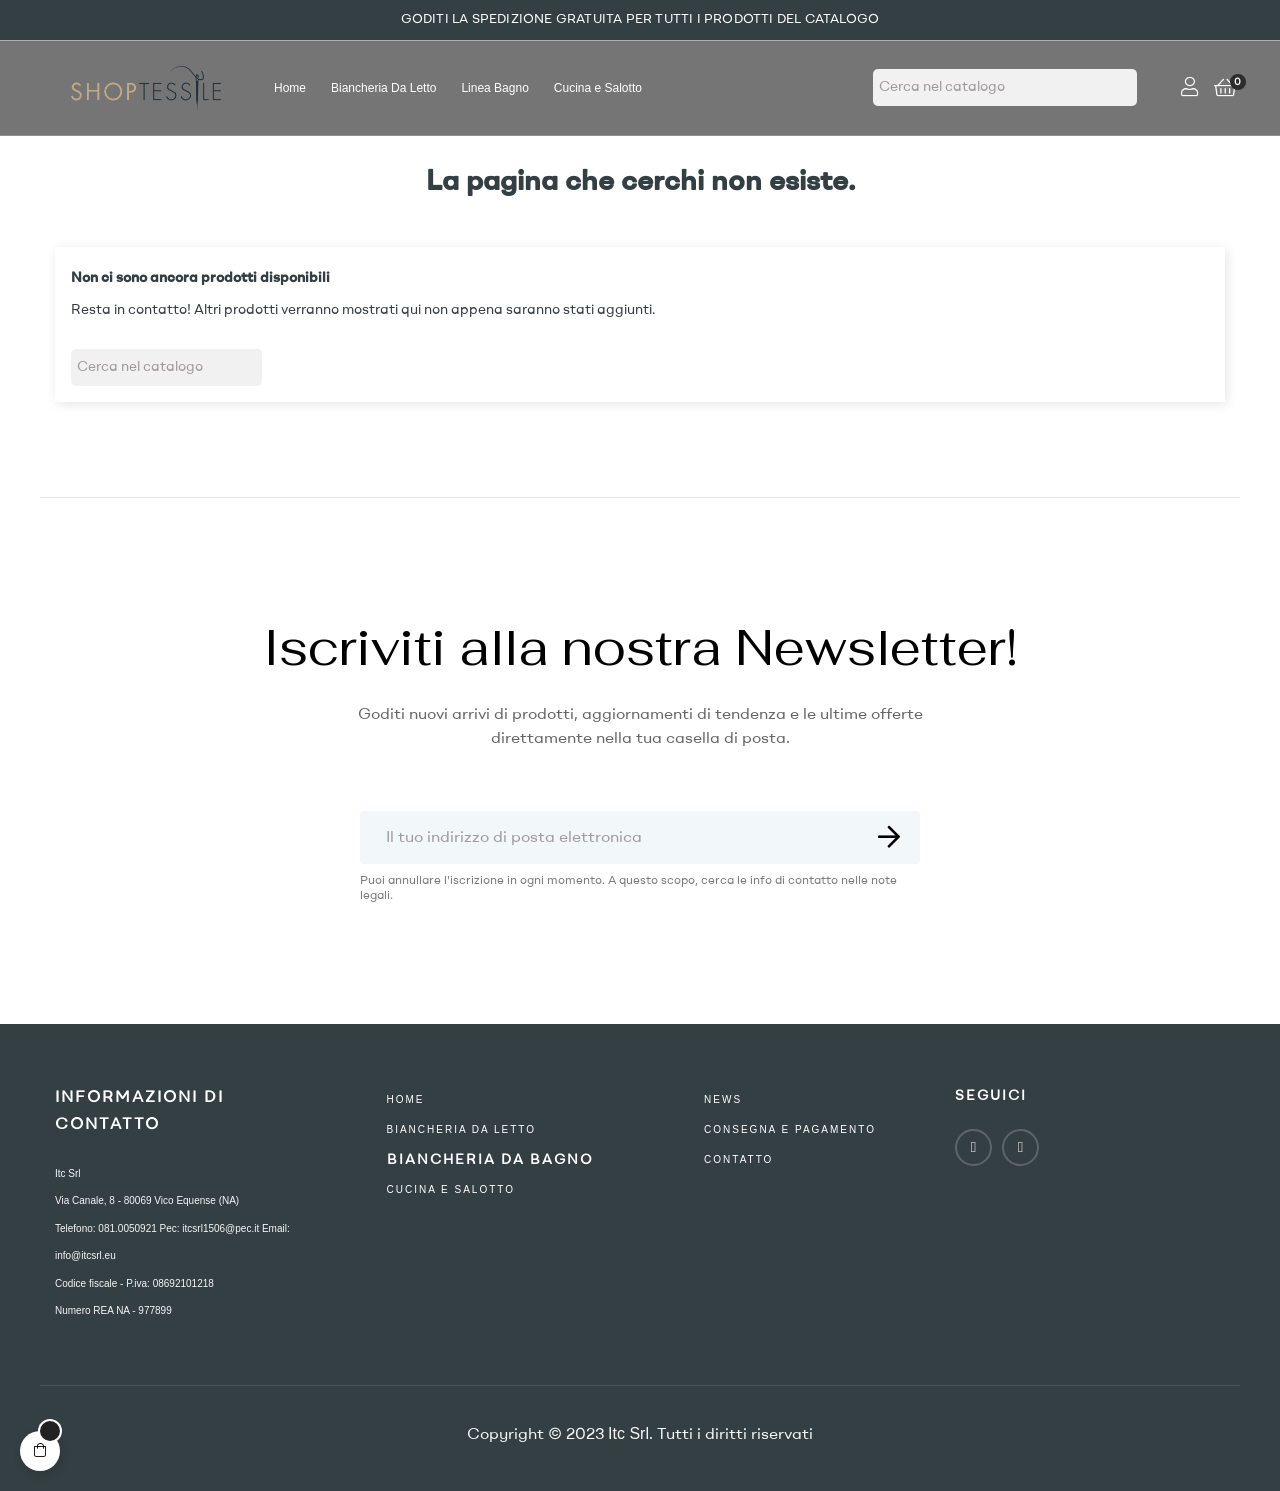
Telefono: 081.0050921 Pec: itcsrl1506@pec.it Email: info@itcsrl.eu (172, 1242)
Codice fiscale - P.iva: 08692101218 (134, 1283)
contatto (738, 1159)
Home (406, 1099)
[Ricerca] (1005, 87)
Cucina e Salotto (451, 1189)
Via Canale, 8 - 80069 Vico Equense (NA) (147, 1200)
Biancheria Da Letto (462, 1129)
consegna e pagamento (790, 1129)
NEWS (723, 1099)
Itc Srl (68, 1173)
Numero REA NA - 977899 (113, 1310)
